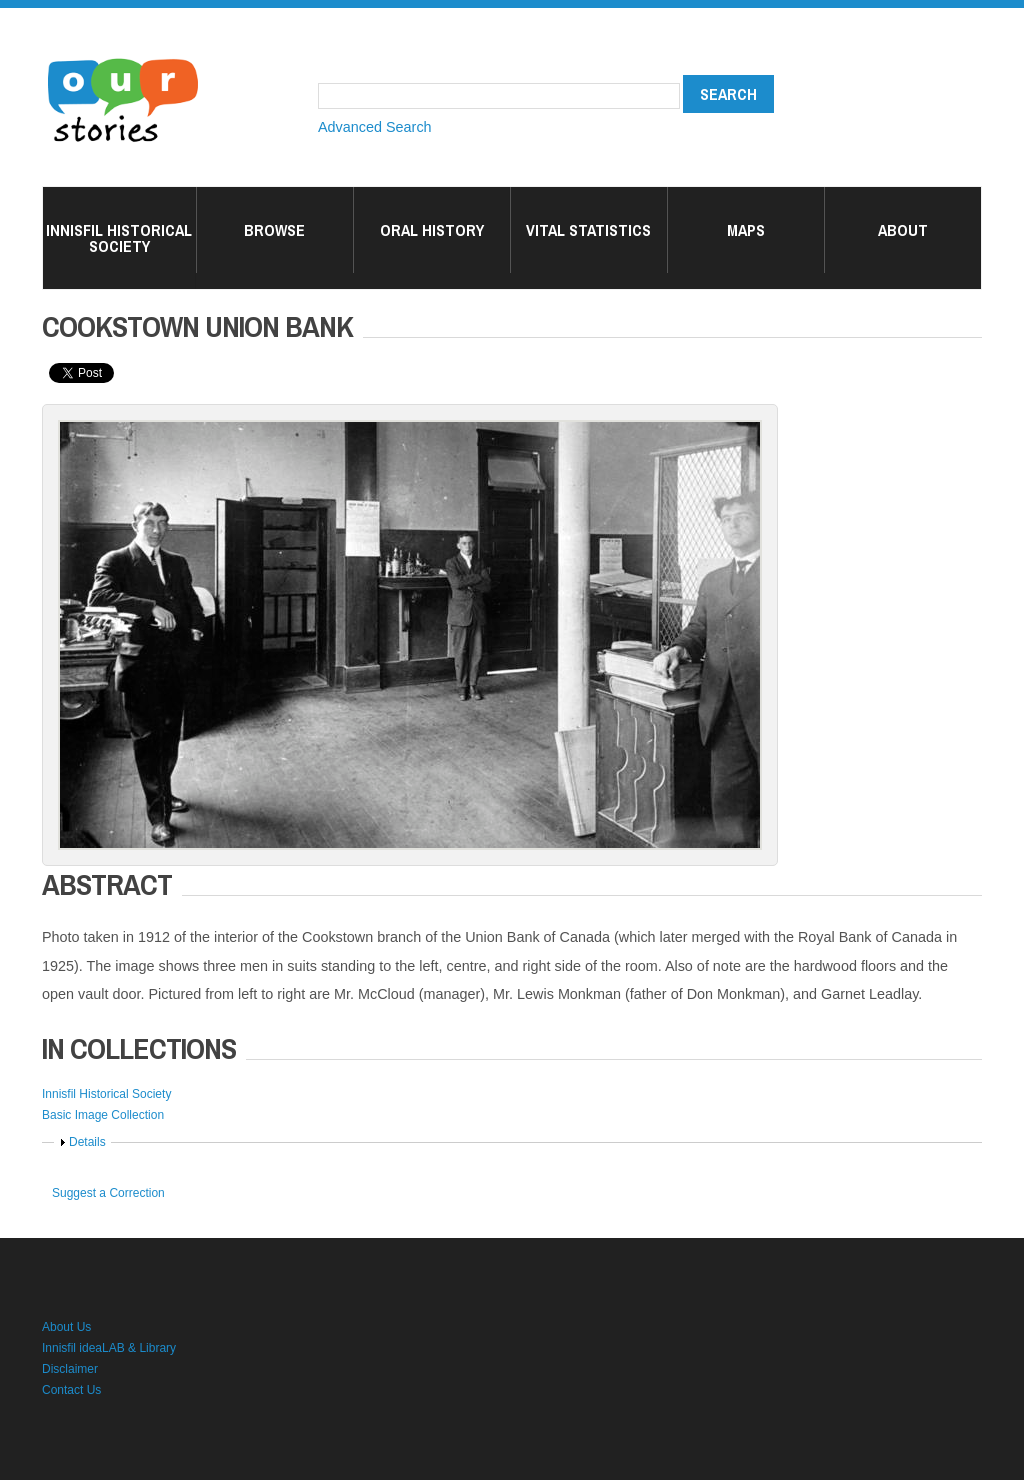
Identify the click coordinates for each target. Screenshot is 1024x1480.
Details (87, 1142)
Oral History (432, 230)
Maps (746, 230)
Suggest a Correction (108, 1193)
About (903, 230)
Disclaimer (70, 1369)
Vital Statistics (588, 230)
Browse (274, 230)
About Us (66, 1327)
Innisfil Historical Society (119, 238)
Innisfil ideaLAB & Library (109, 1348)
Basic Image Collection (103, 1115)
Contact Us (71, 1390)
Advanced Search (375, 127)
